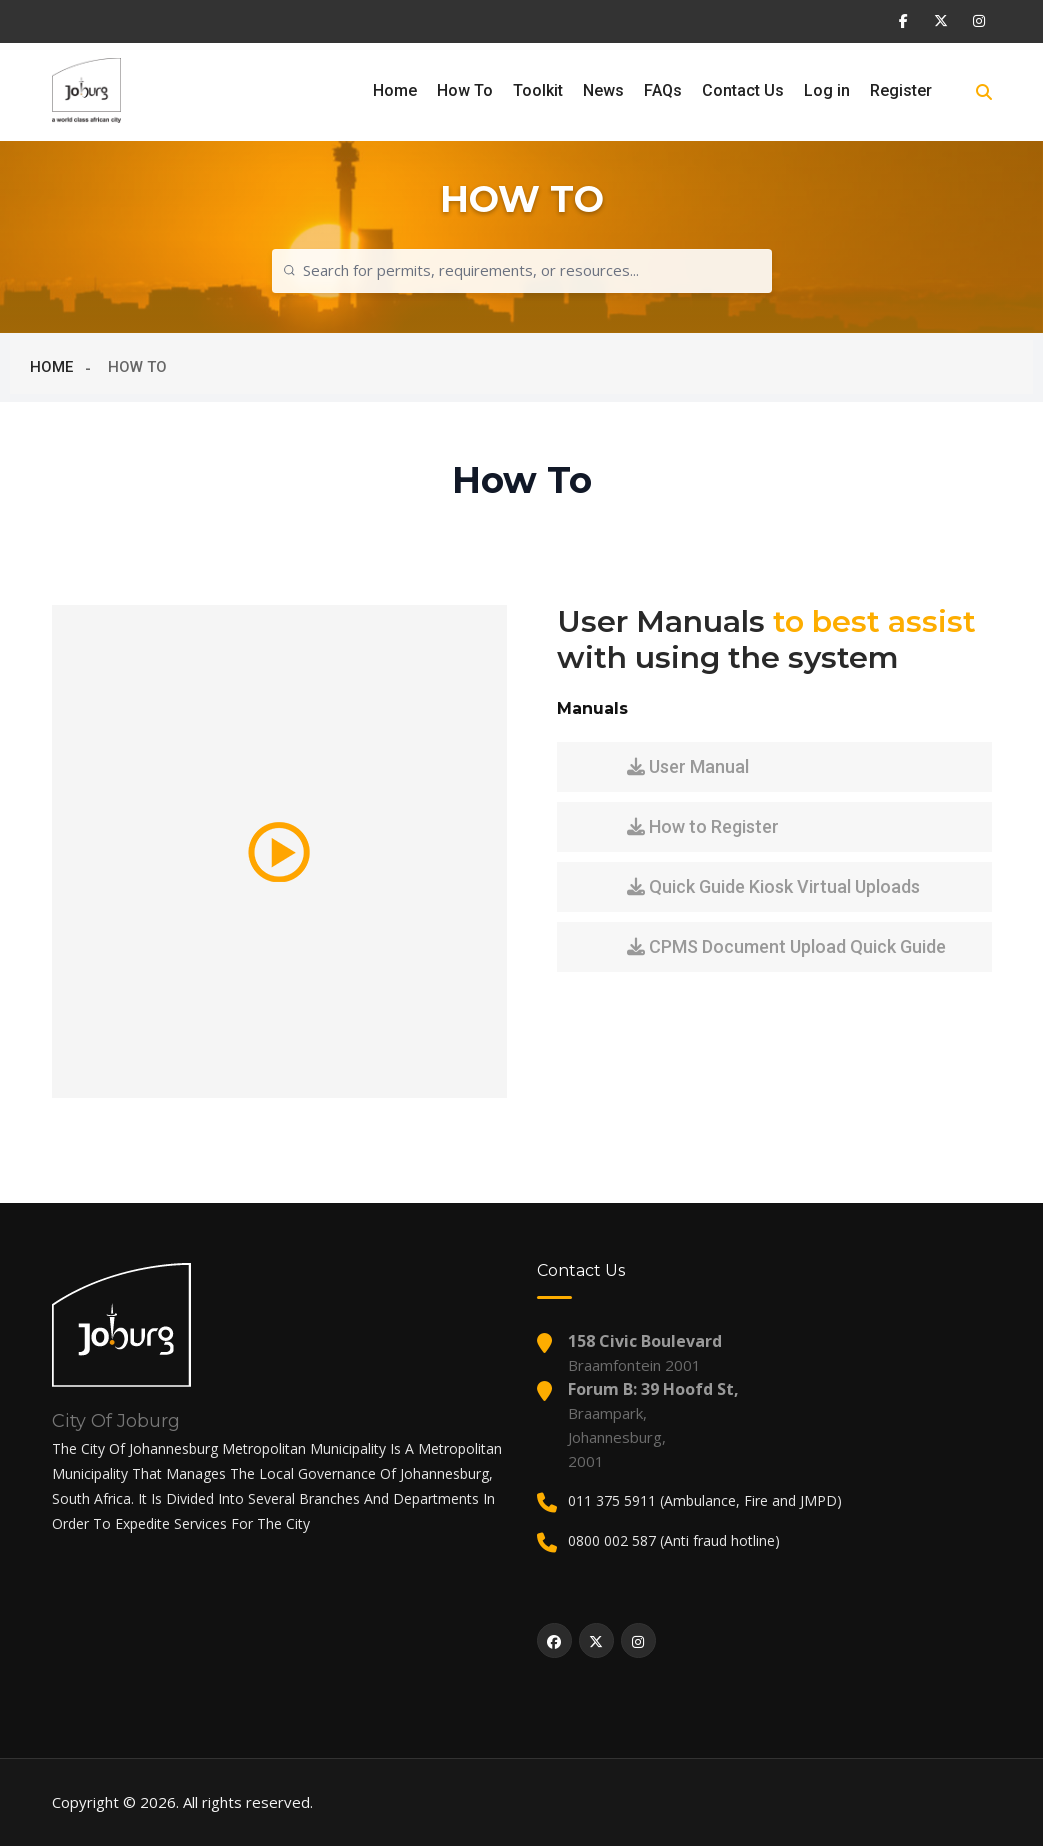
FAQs (663, 90)
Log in (827, 90)
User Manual (688, 766)
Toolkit (538, 90)
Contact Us (743, 90)
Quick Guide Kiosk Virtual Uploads (773, 886)
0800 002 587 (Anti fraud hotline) (674, 1540)
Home (395, 90)
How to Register (703, 826)
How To (465, 90)
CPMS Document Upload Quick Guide (786, 946)
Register (901, 90)
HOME (51, 367)
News (603, 90)
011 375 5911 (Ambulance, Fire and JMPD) (705, 1500)
